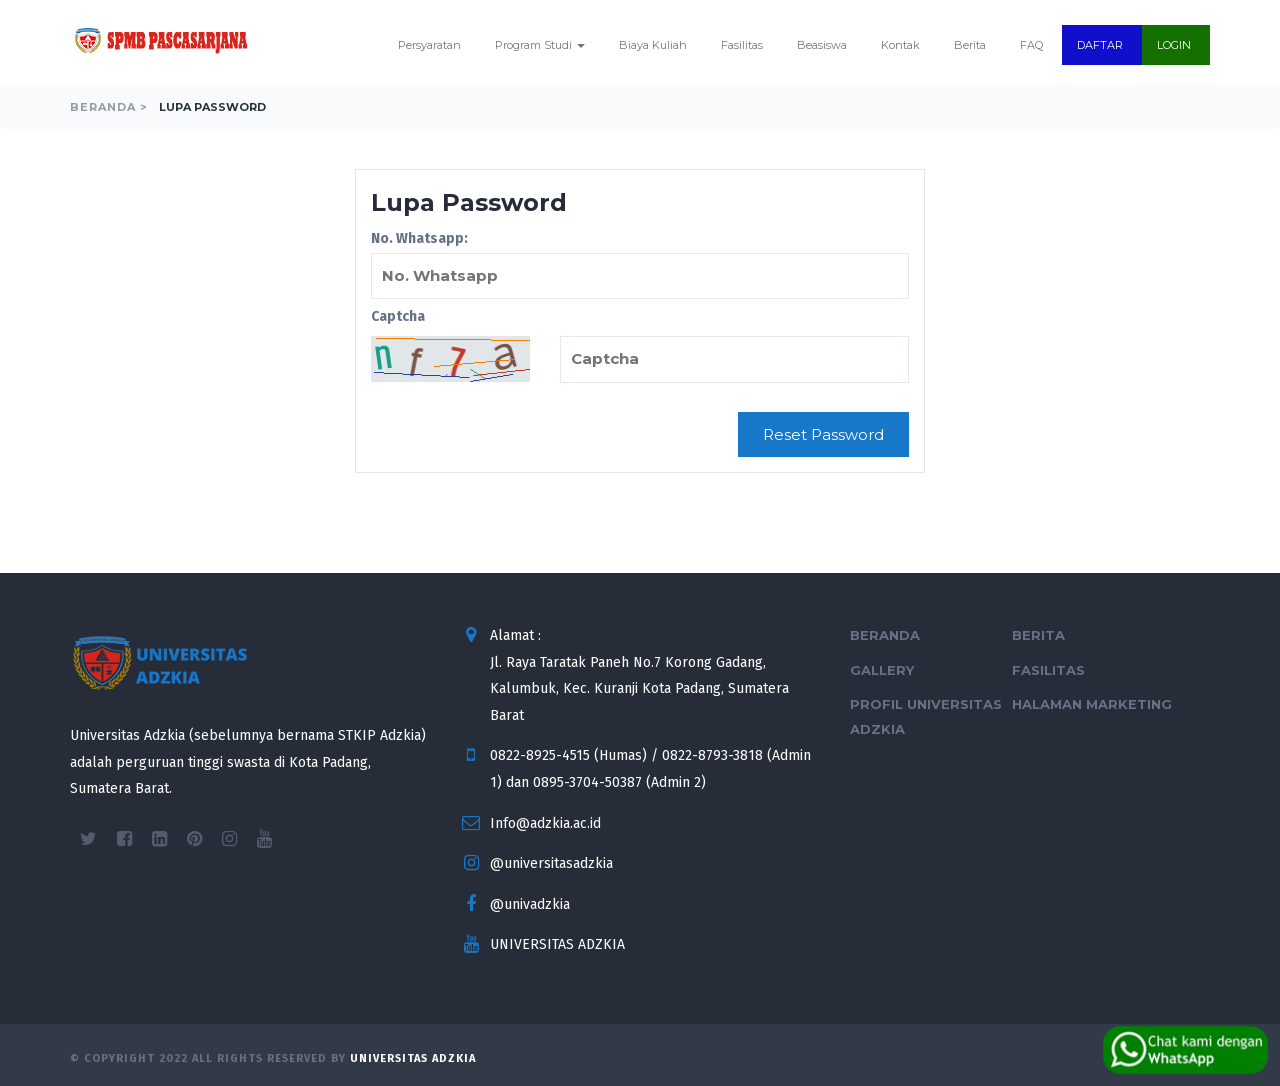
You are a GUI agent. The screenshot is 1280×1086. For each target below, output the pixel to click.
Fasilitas (742, 45)
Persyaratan (429, 45)
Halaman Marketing (1092, 704)
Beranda (885, 635)
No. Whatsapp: (640, 264)
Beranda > (109, 107)
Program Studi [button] (540, 45)
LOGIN (1174, 45)
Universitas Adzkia (413, 1058)
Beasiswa (822, 45)
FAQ (1031, 45)
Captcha (398, 316)
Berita (970, 45)
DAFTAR (1100, 45)
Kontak (900, 45)
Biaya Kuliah (653, 45)
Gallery (882, 670)
